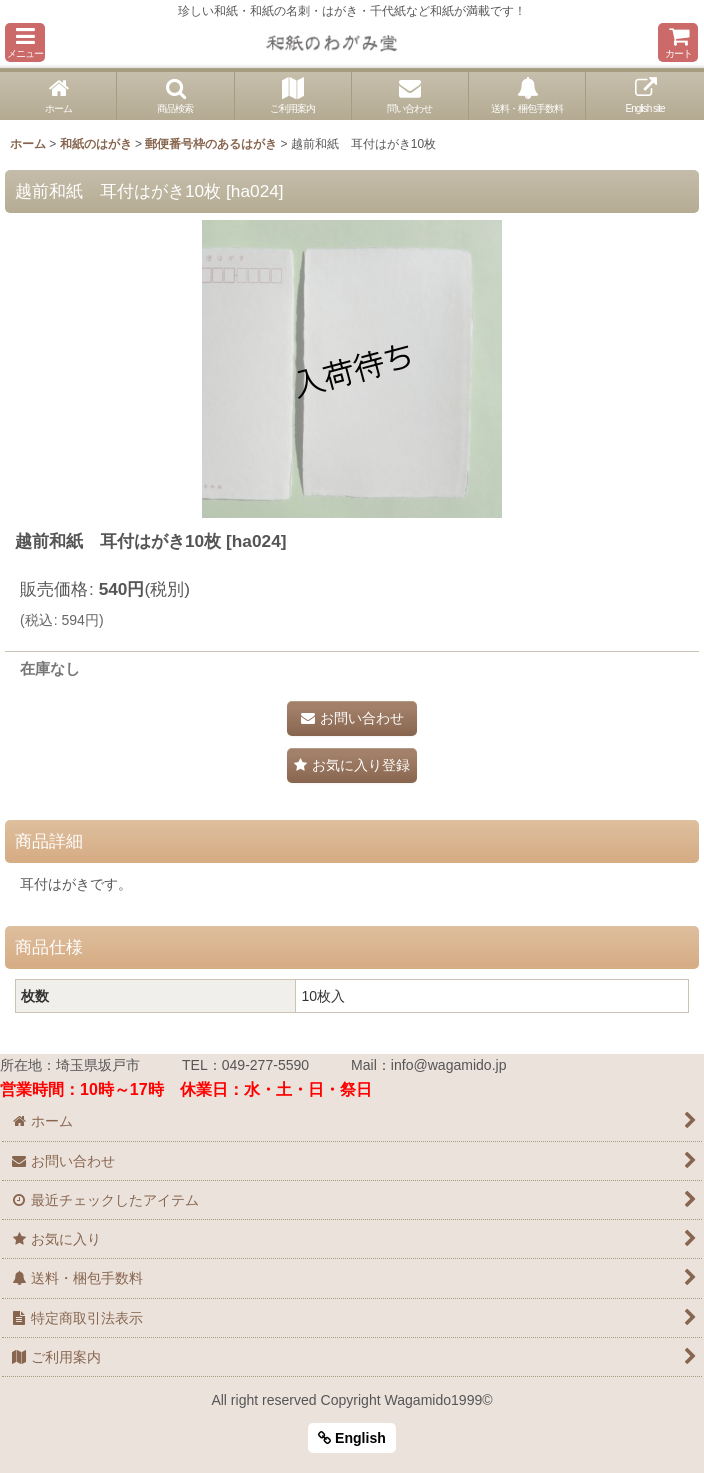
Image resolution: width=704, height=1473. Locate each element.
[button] (25, 42)
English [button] (352, 1438)
